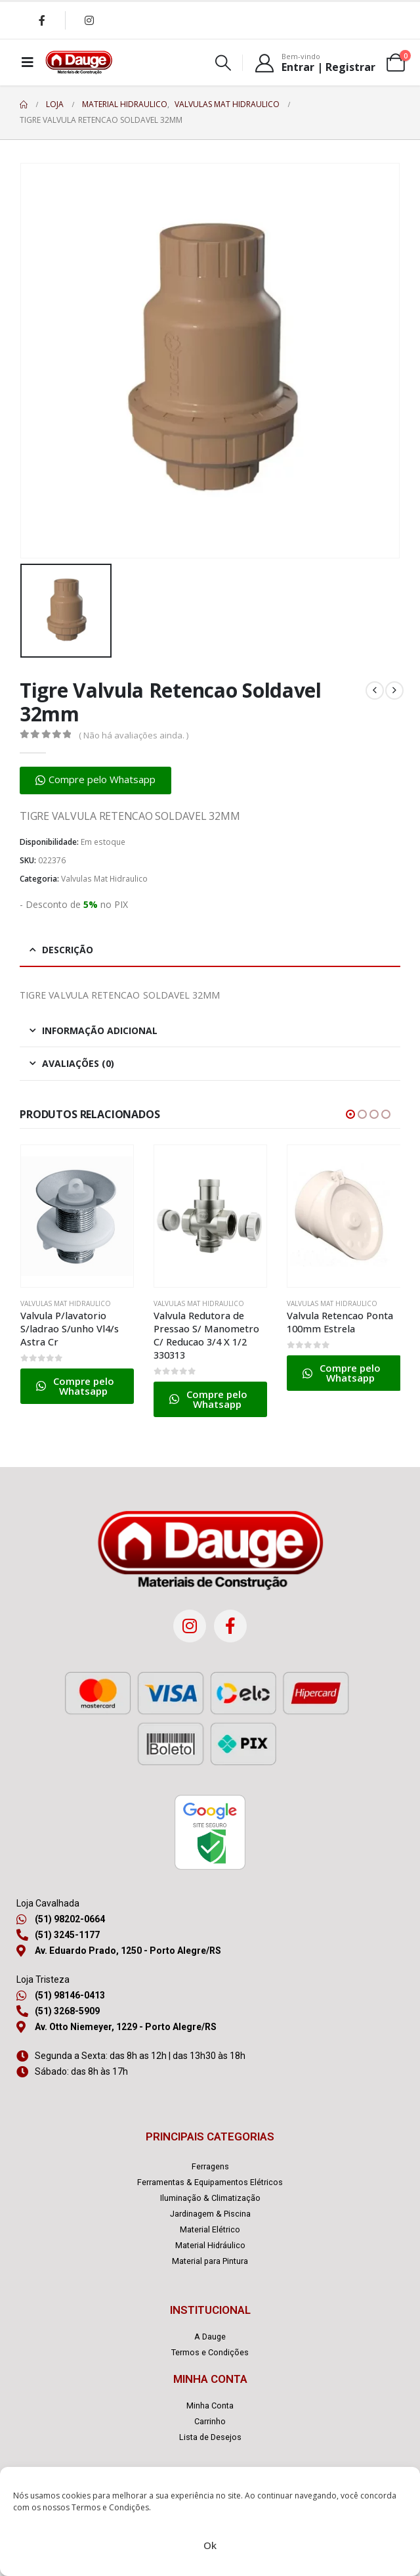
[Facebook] (42, 20)
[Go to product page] (77, 1216)
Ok (210, 2545)
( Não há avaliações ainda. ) (133, 735)
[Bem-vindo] (314, 62)
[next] (394, 690)
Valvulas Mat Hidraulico (104, 878)
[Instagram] (89, 20)
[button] (223, 63)
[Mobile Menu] (27, 62)
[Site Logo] (79, 62)
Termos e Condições (110, 2507)
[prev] (375, 690)
